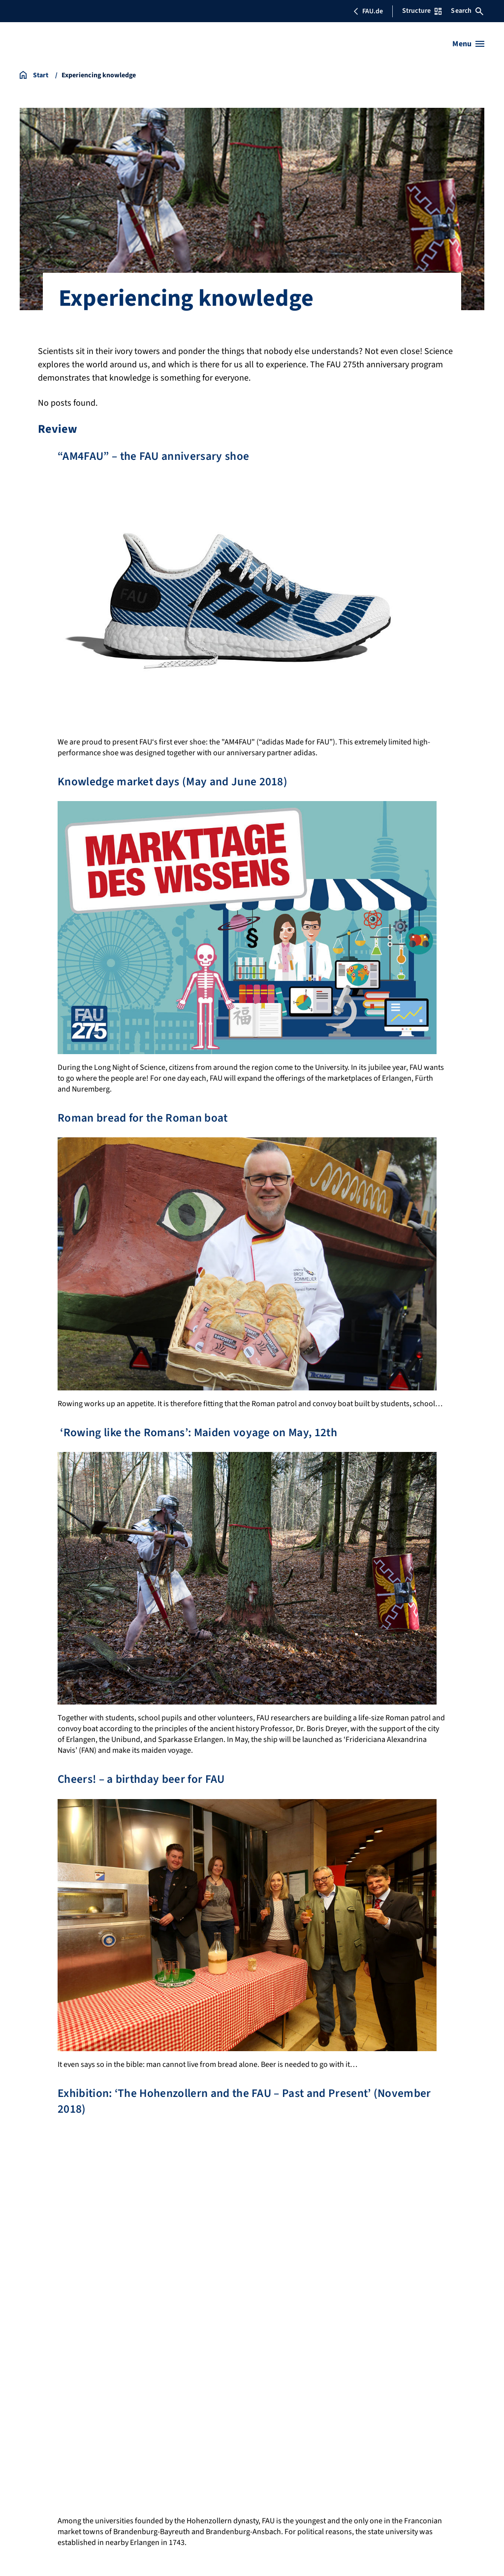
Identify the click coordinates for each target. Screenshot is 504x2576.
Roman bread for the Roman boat (144, 1118)
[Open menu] (468, 44)
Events (337, 2335)
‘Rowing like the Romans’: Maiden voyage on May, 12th (200, 1432)
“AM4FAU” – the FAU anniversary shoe (155, 456)
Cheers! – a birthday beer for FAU (143, 1779)
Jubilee (338, 2317)
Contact (339, 2353)
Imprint (32, 2401)
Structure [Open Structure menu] (421, 11)
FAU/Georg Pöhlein (54, 2555)
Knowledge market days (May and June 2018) (174, 781)
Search (467, 11)
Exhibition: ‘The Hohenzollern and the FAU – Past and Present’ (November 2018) (249, 2101)
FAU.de (368, 11)
